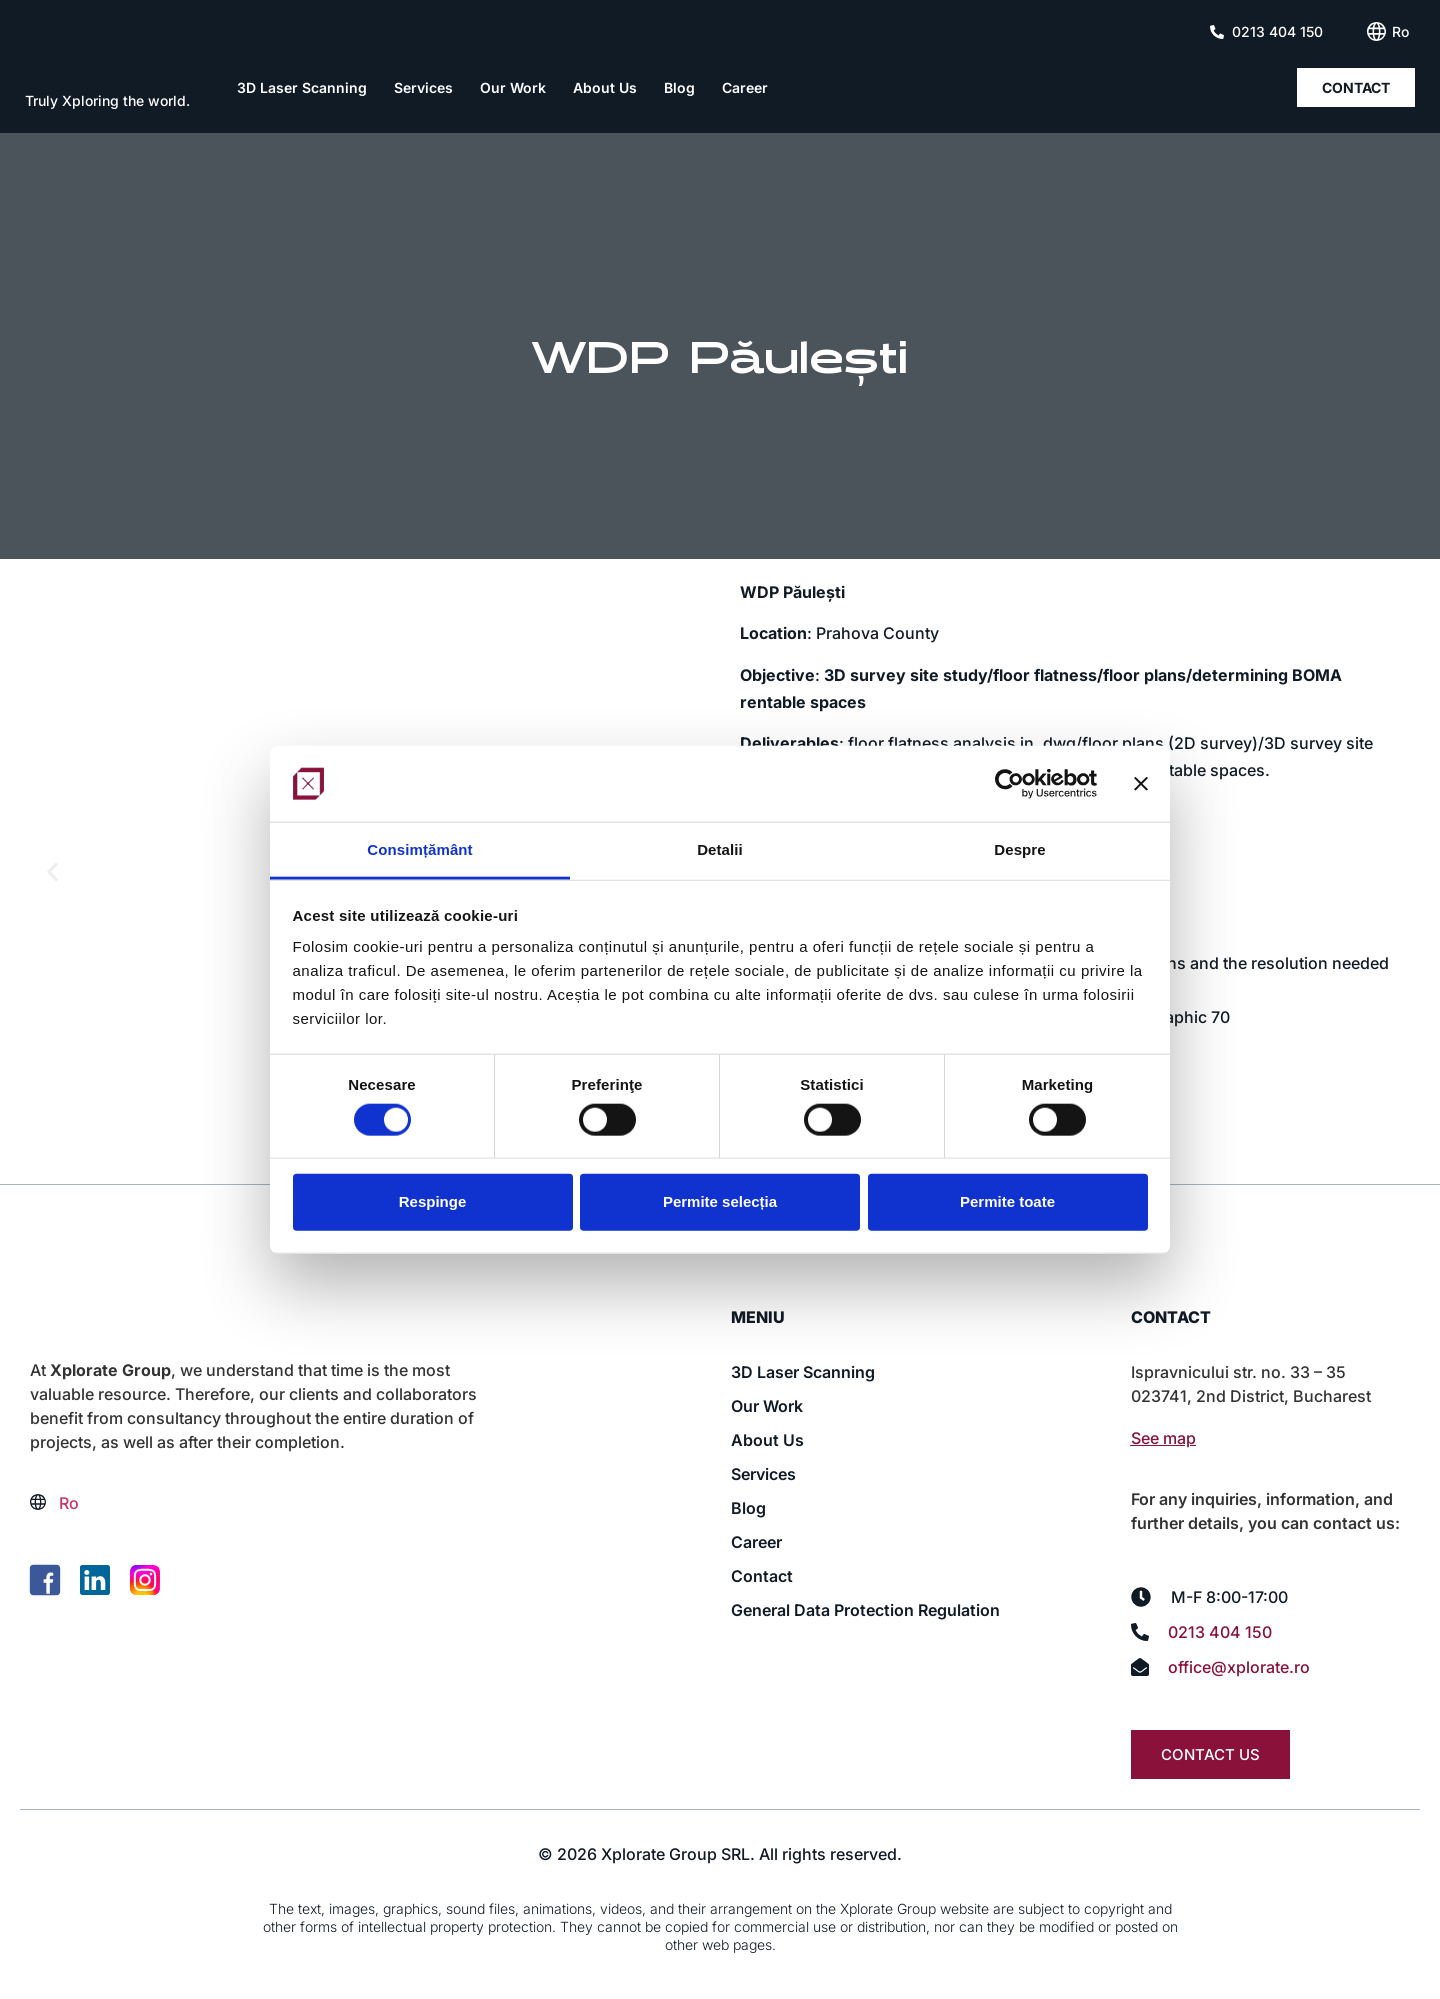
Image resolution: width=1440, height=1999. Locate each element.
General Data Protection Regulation (865, 1610)
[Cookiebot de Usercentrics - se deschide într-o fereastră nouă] (1009, 784)
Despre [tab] (1019, 849)
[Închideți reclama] (1141, 784)
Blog (679, 87)
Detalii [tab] (720, 849)
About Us (605, 87)
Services (423, 87)
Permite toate (1007, 1201)
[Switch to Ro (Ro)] (1400, 32)
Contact (762, 1576)
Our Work (513, 87)
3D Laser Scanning (302, 87)
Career (745, 87)
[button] (52, 871)
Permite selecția (720, 1201)
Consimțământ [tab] (419, 849)
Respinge (433, 1201)
